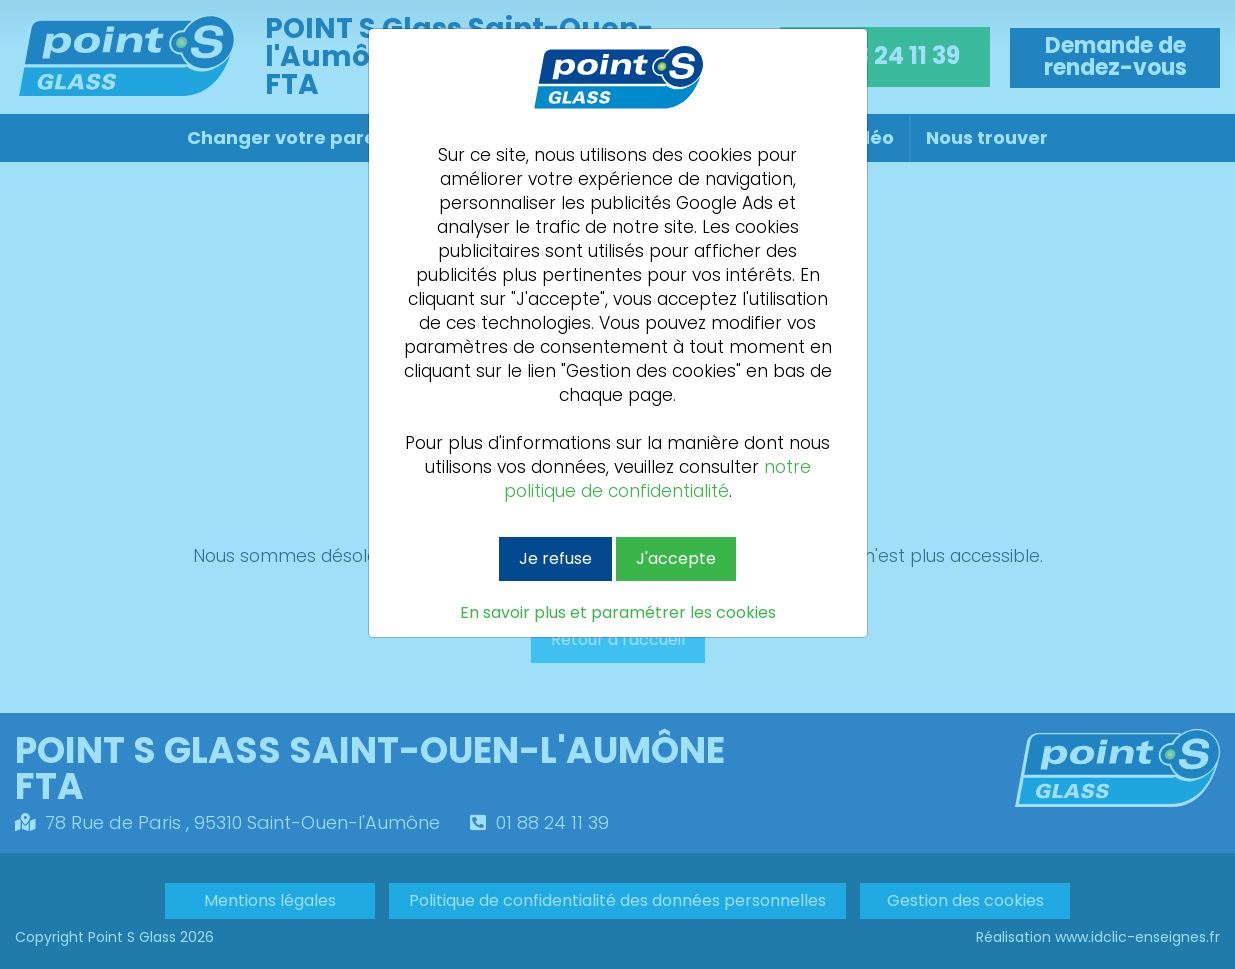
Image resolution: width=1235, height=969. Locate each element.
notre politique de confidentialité (657, 479)
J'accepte (676, 558)
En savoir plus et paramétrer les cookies (618, 613)
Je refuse (555, 558)
